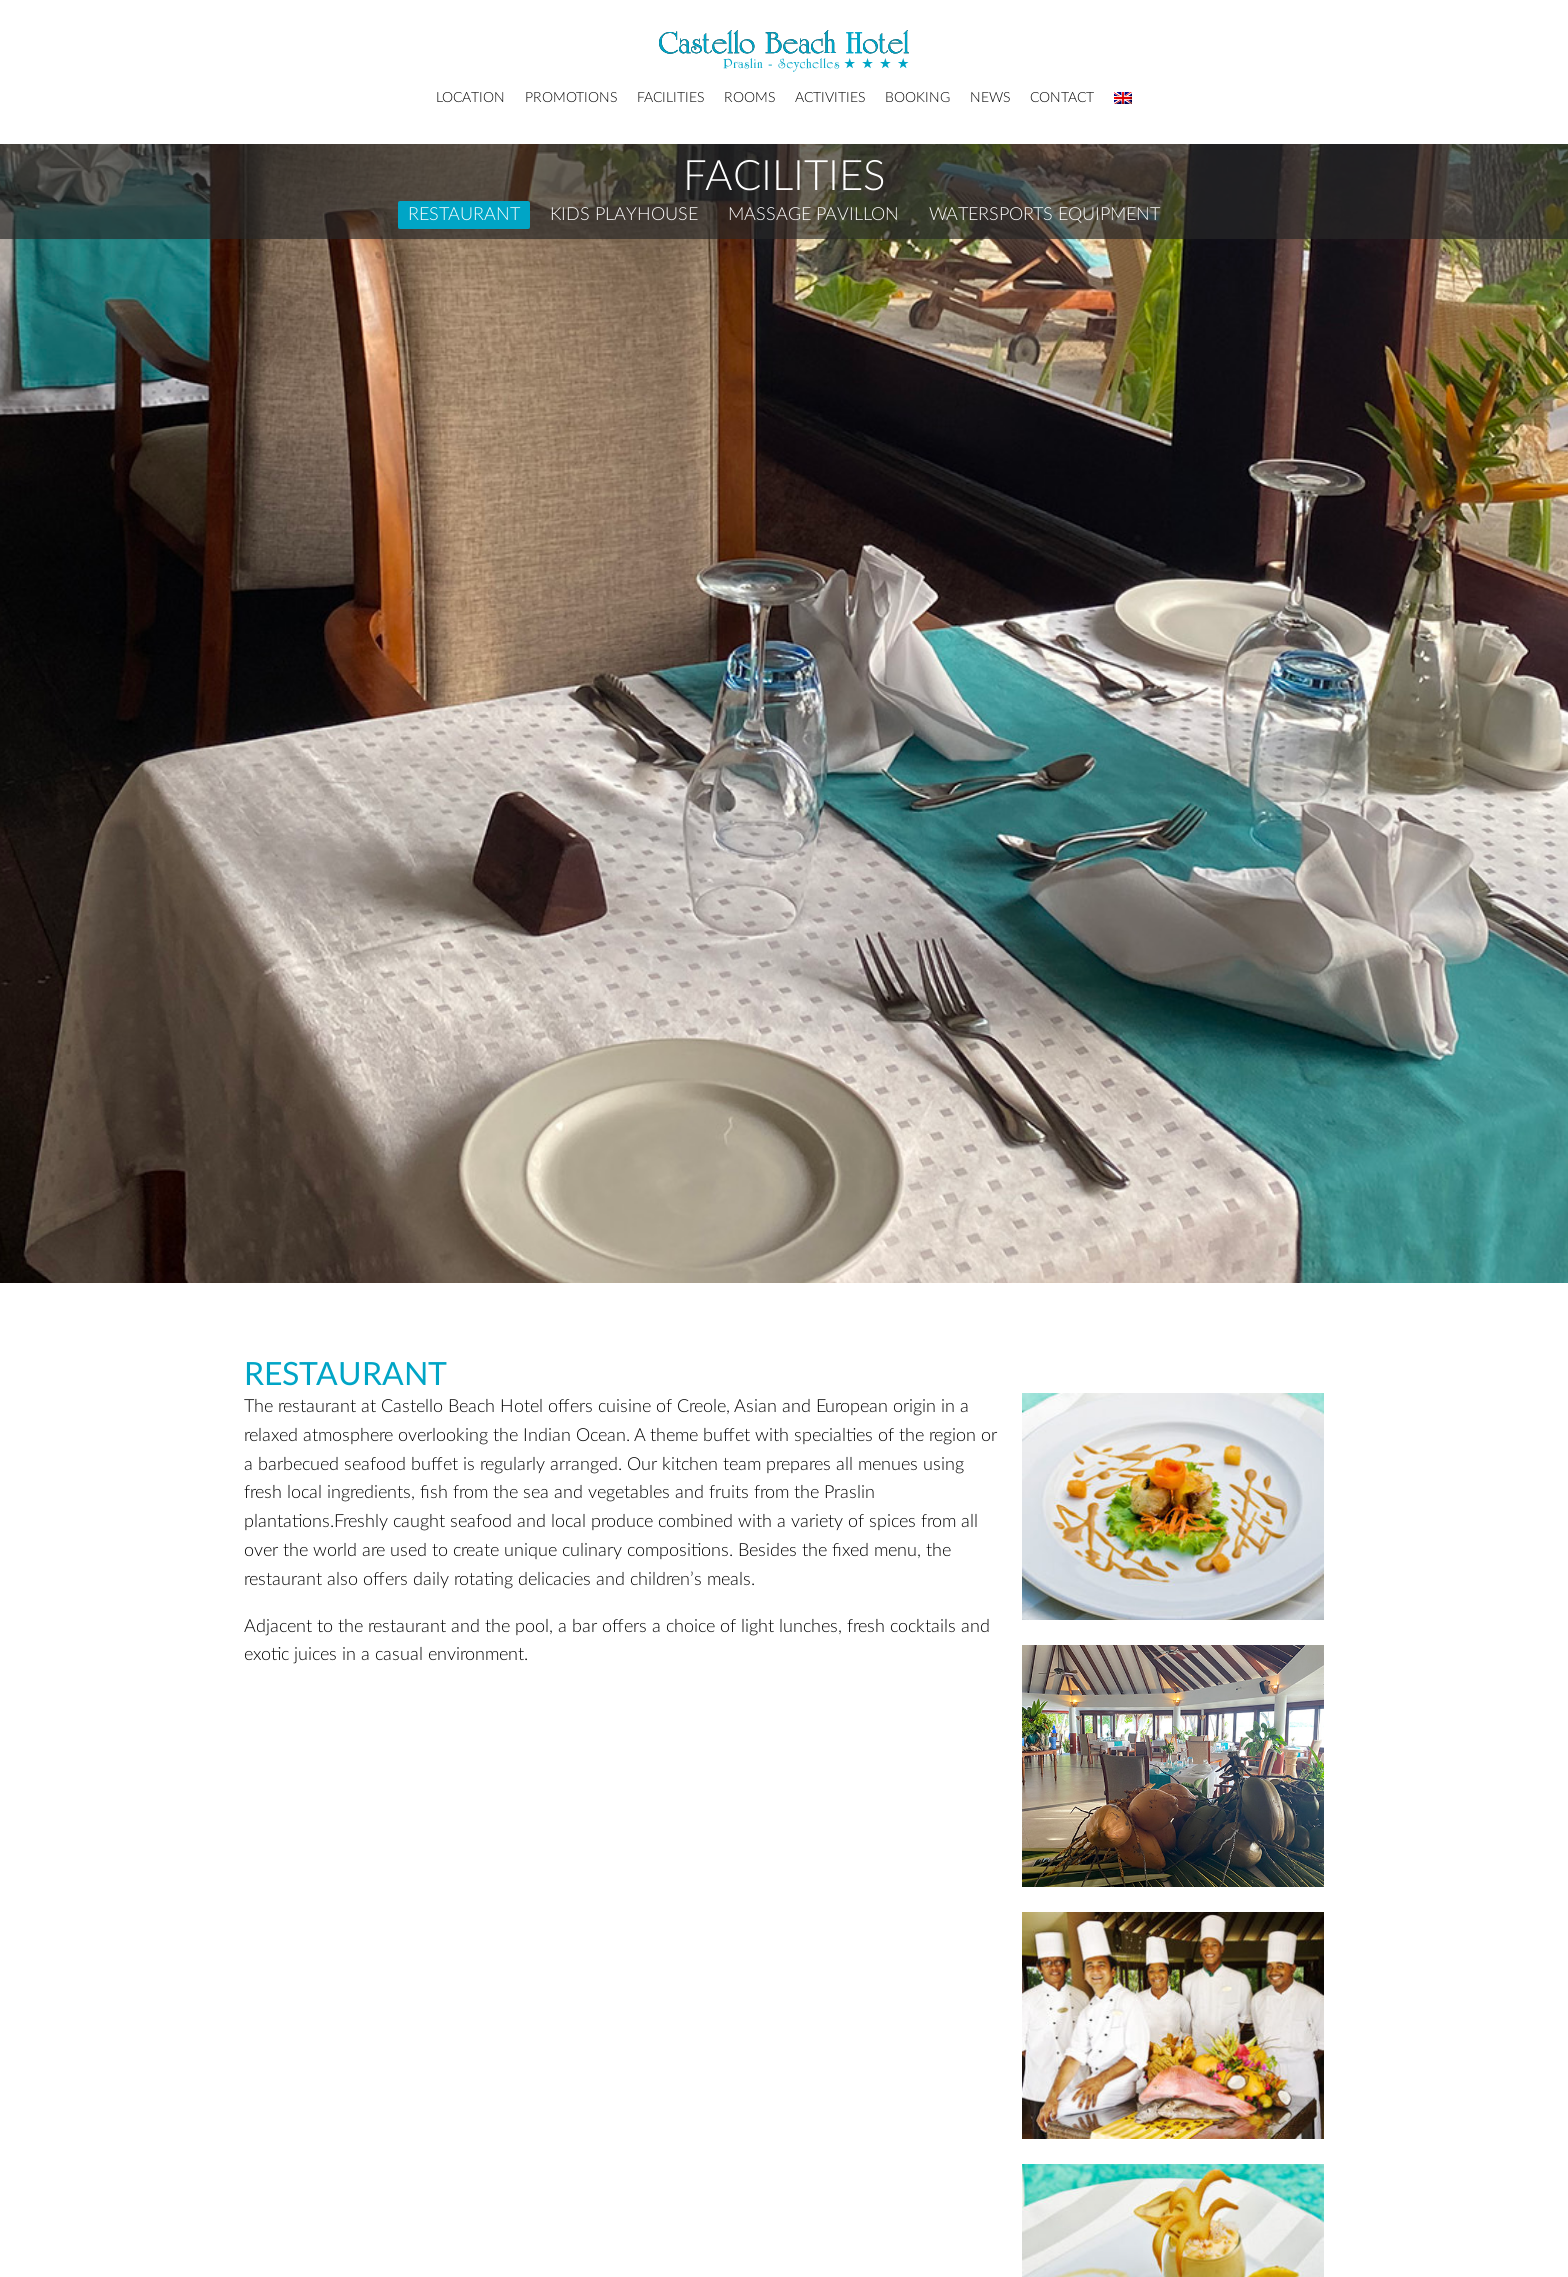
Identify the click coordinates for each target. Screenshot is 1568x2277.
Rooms (749, 98)
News (990, 98)
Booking (917, 98)
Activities (830, 98)
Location (470, 98)
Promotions (571, 98)
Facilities (670, 98)
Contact (1062, 98)
